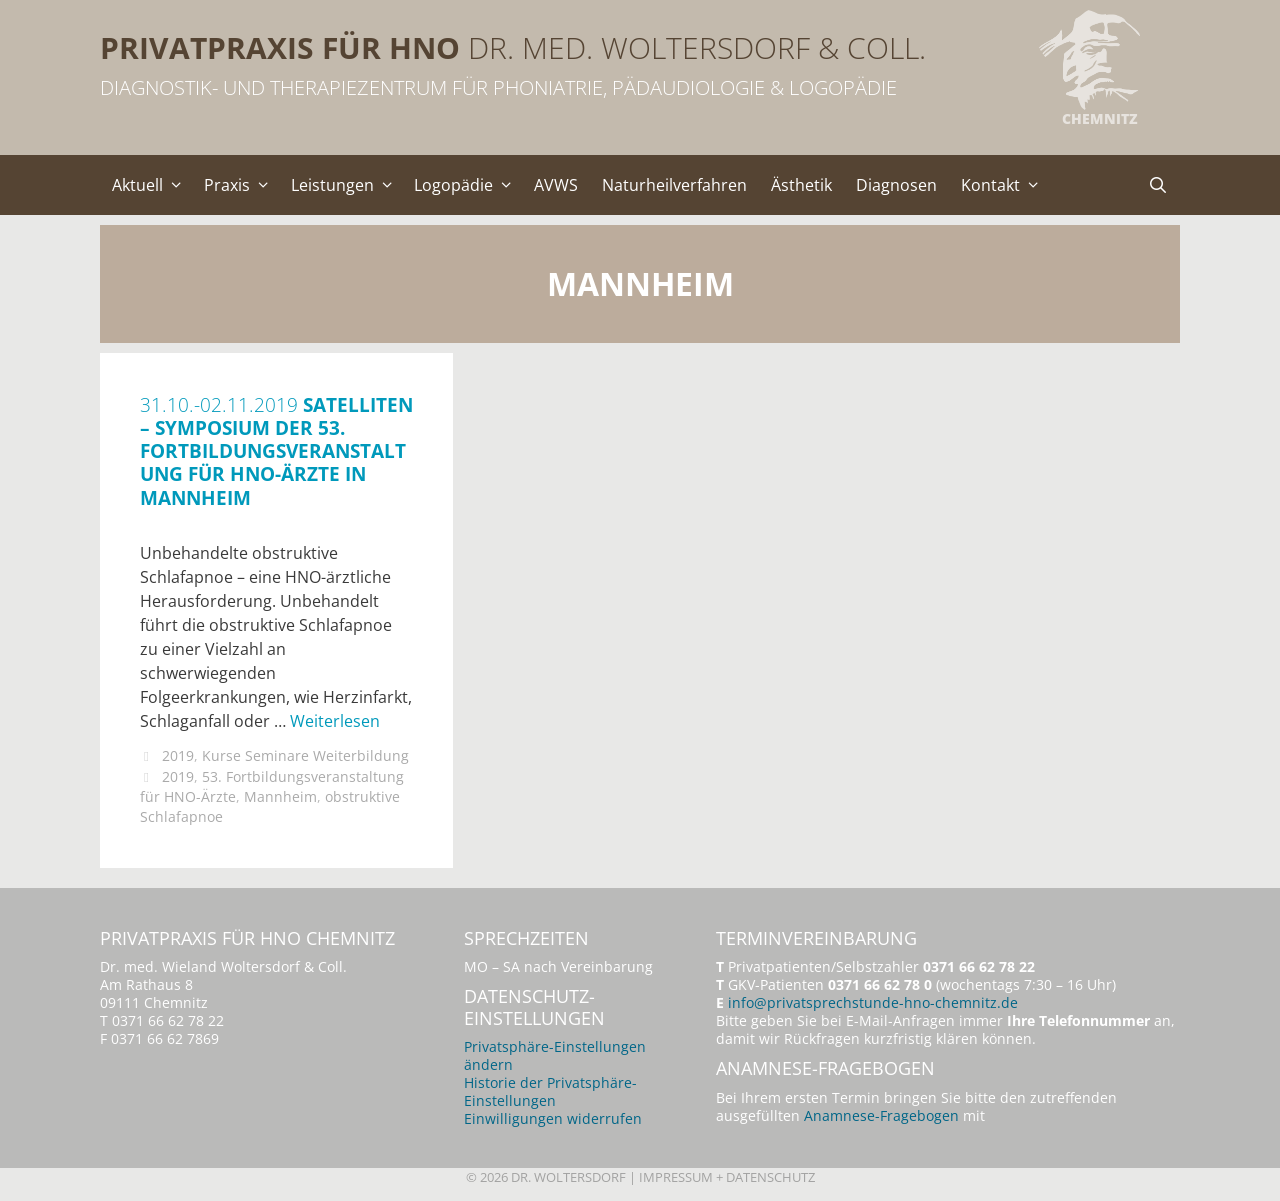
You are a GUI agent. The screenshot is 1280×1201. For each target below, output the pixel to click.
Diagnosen (896, 185)
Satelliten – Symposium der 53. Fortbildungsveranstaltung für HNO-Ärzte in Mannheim (276, 450)
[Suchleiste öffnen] (1157, 185)
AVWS (556, 185)
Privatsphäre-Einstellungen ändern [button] (555, 1055)
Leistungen (347, 185)
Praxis (241, 185)
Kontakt (1005, 185)
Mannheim (280, 796)
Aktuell (152, 185)
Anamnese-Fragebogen (881, 1115)
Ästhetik (801, 185)
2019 (178, 755)
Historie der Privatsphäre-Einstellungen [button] (550, 1091)
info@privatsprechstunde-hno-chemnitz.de (873, 1002)
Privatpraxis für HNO (280, 47)
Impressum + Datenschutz (727, 1177)
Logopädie (468, 185)
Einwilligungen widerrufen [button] (553, 1118)
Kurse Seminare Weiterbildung (305, 755)
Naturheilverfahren (674, 185)
